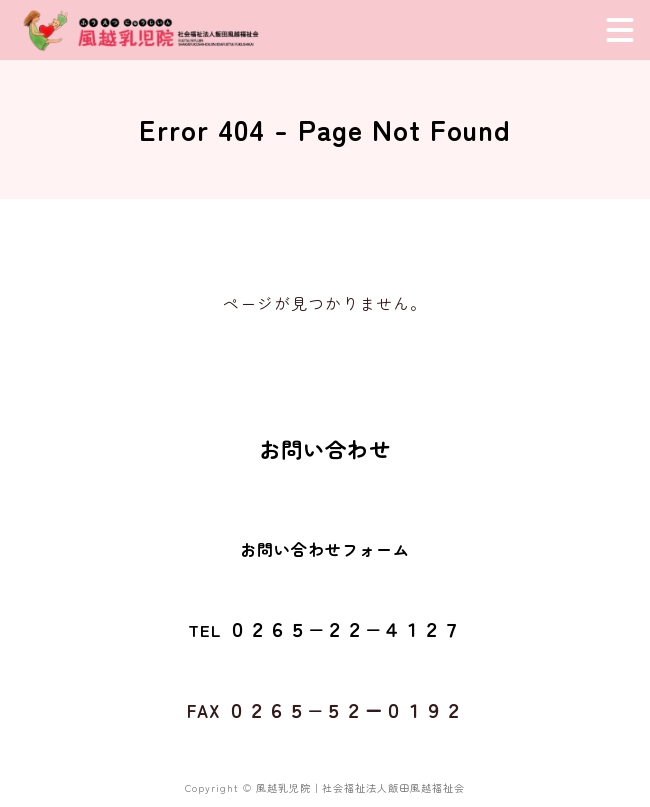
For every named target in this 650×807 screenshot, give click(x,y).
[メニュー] (620, 30)
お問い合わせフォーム (325, 549)
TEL (325, 629)
